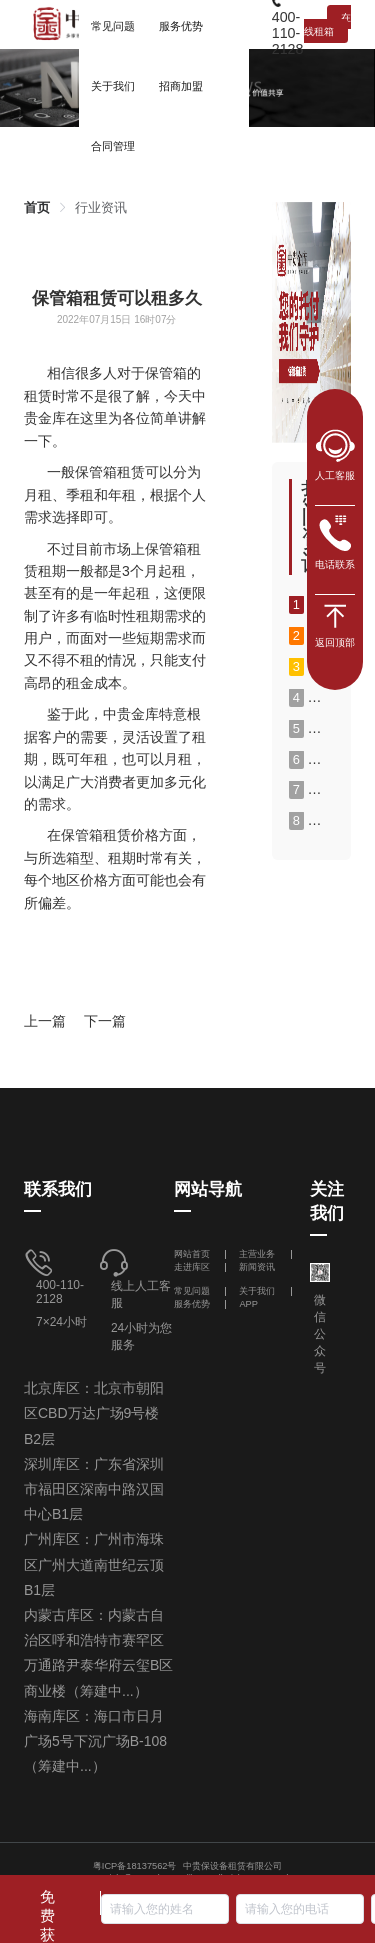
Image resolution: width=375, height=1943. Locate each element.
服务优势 (192, 1304)
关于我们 (257, 1291)
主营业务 (257, 1254)
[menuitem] (113, 85)
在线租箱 (327, 24)
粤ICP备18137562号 (135, 1866)
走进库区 (193, 1267)
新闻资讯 (257, 1267)
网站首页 (193, 1254)
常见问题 (192, 1291)
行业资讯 (101, 207)
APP (248, 1304)
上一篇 (45, 1021)
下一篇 (105, 1021)
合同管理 (113, 146)
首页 (37, 207)
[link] (37, 207)
